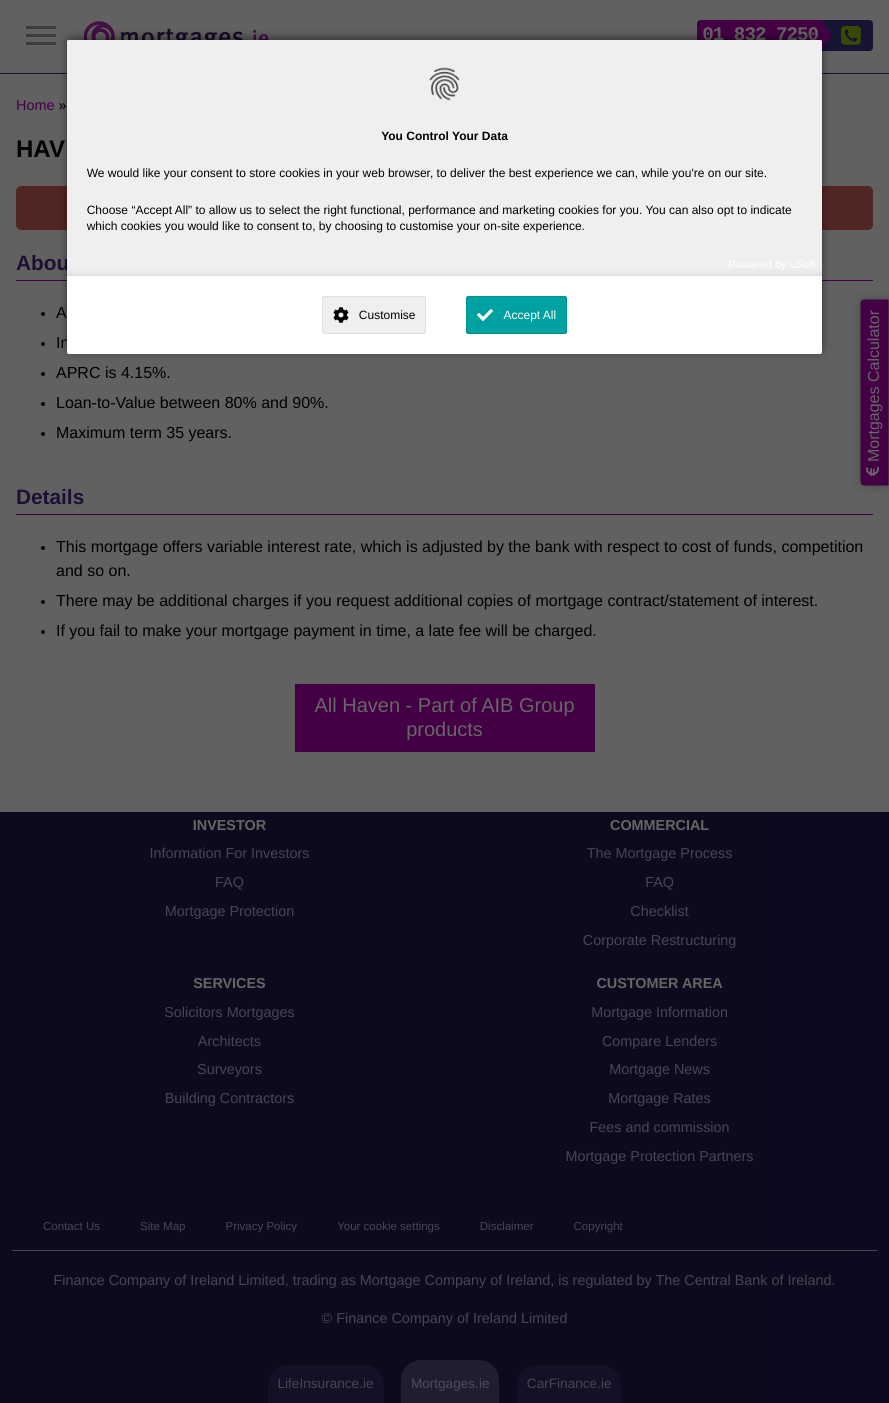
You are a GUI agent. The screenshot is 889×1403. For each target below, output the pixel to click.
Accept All (529, 315)
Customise (387, 315)
